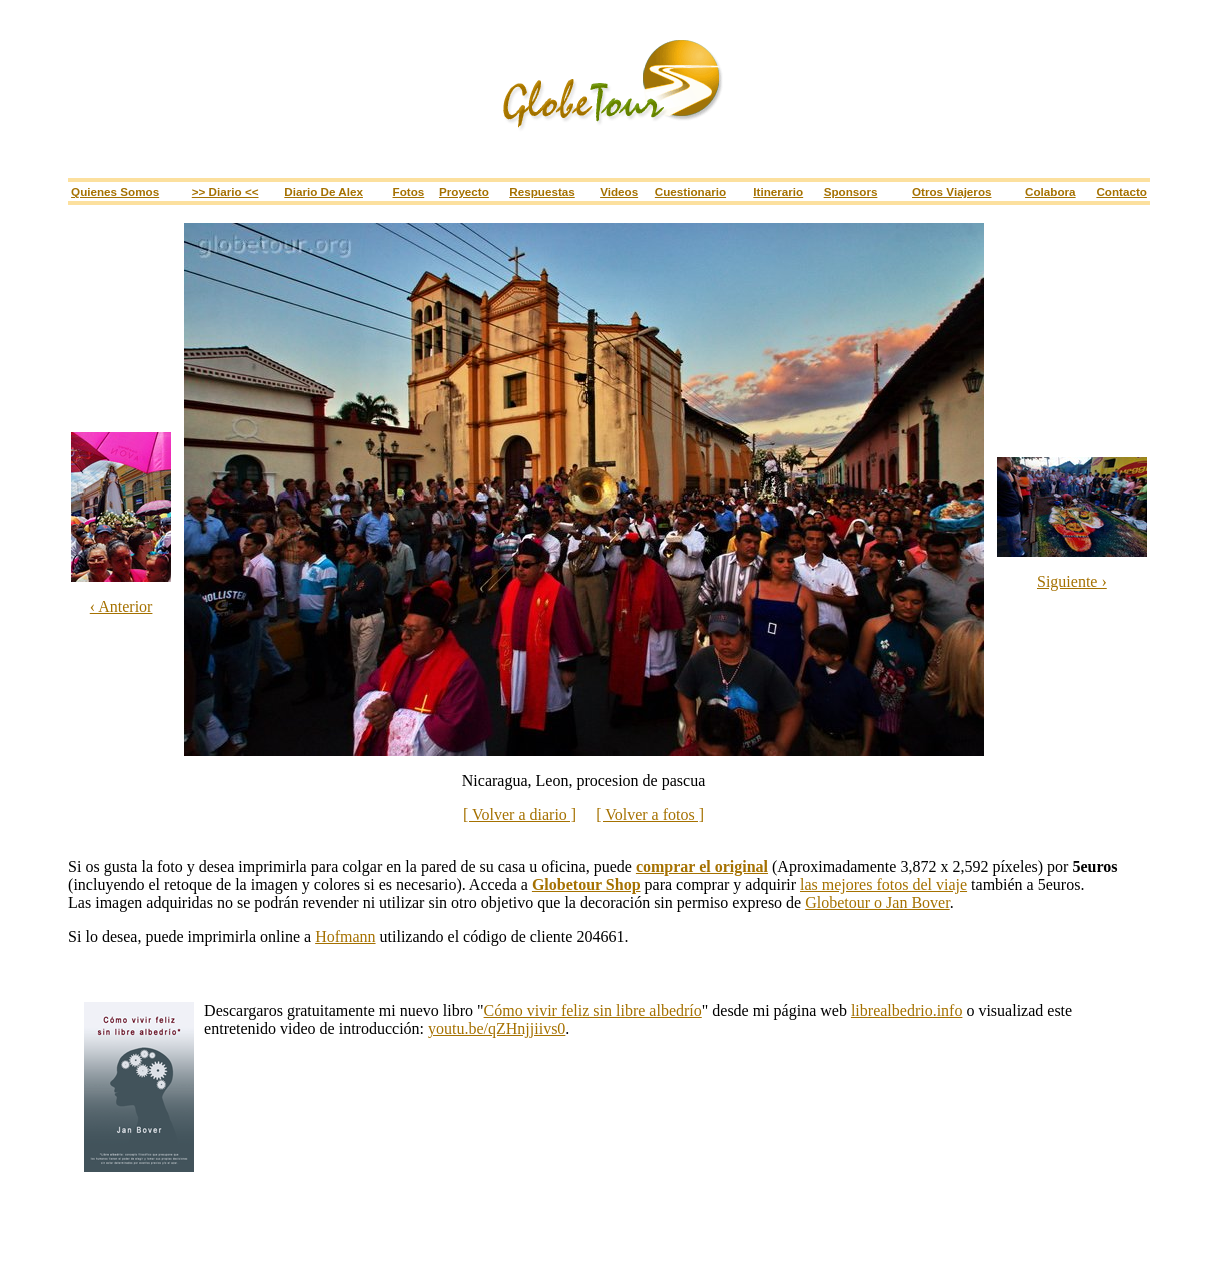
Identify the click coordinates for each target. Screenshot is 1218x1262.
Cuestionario (690, 191)
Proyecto (464, 191)
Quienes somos (115, 191)
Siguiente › (1072, 581)
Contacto (1121, 191)
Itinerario (778, 191)
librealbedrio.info (907, 1010)
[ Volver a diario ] (519, 814)
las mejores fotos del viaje (883, 884)
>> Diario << (225, 191)
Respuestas (541, 191)
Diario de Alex (323, 191)
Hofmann (345, 936)
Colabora (1050, 191)
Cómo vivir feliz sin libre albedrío (593, 1010)
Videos (619, 191)
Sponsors (851, 191)
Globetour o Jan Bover (877, 902)
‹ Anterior (121, 606)
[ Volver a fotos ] (650, 814)
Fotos (409, 191)
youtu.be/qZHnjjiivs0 (496, 1028)
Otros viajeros (951, 191)
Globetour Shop (586, 884)
